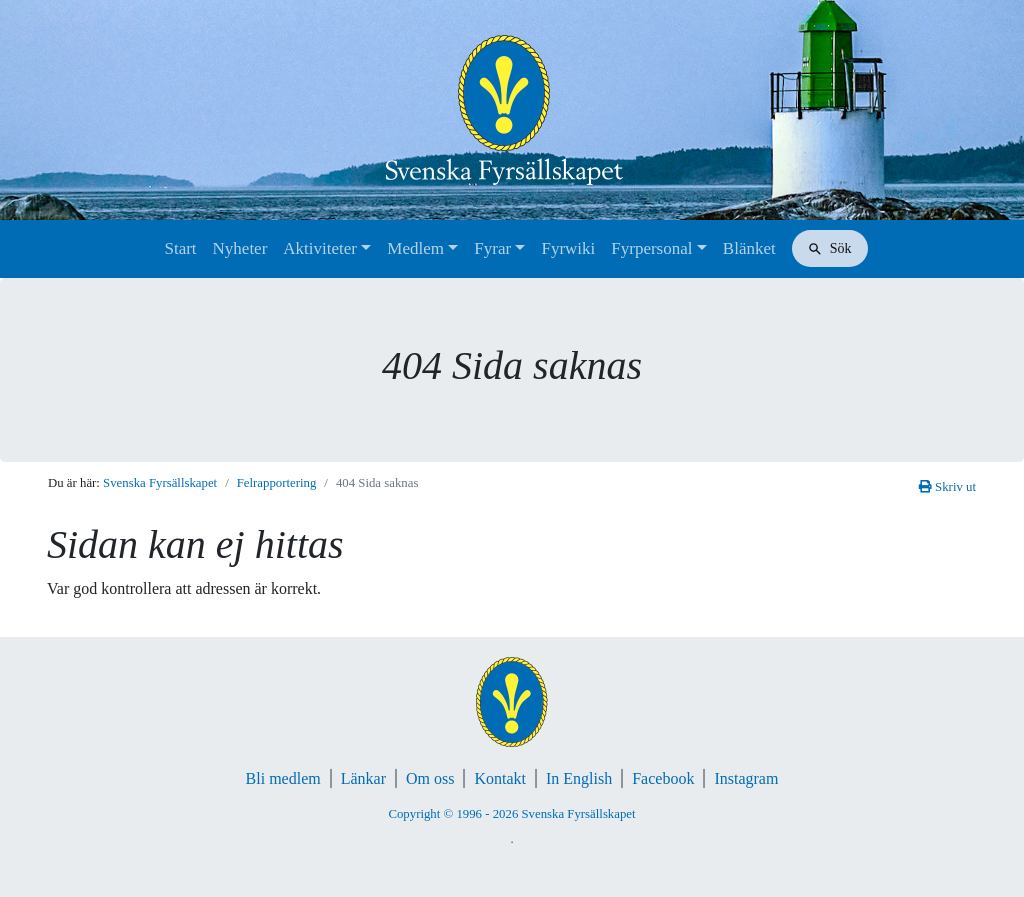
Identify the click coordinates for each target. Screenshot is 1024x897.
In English (579, 778)
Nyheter (240, 248)
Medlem (415, 248)
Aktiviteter (320, 248)
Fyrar (492, 248)
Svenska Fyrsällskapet (160, 483)
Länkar (363, 778)
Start (180, 248)
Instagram (746, 778)
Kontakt (500, 778)
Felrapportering (277, 483)
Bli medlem (283, 778)
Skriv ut (947, 487)
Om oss (430, 778)
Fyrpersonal (651, 248)
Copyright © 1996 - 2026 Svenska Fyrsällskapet (511, 814)
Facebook (663, 778)
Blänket (749, 248)
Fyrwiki (568, 248)
